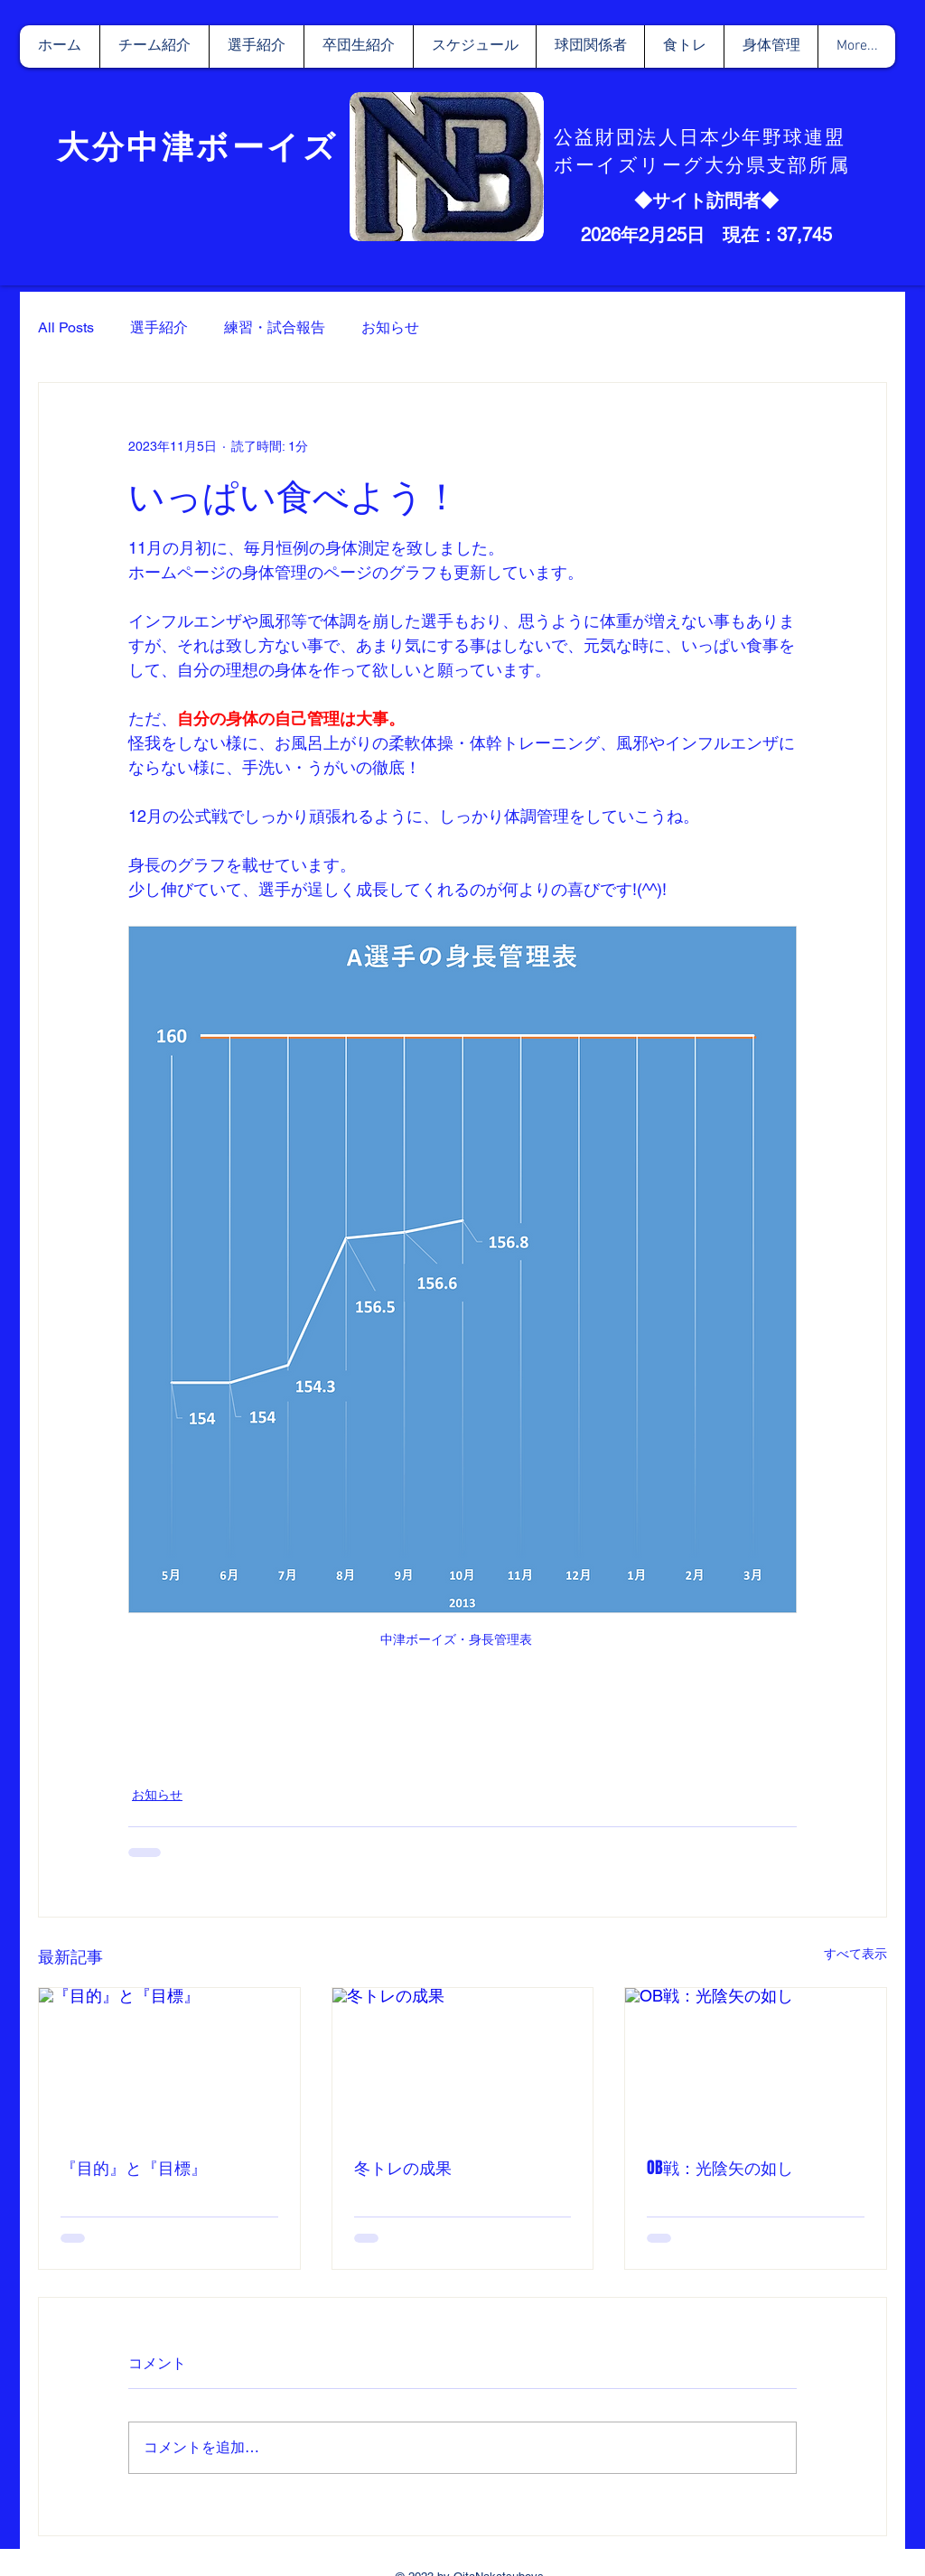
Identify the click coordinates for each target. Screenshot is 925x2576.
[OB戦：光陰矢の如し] (755, 2061)
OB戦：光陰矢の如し (720, 2167)
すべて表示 (855, 1953)
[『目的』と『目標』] (169, 2061)
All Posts (66, 327)
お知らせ (390, 327)
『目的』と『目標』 (134, 2167)
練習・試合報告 (274, 327)
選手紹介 (159, 327)
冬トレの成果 (403, 2167)
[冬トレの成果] (462, 2061)
